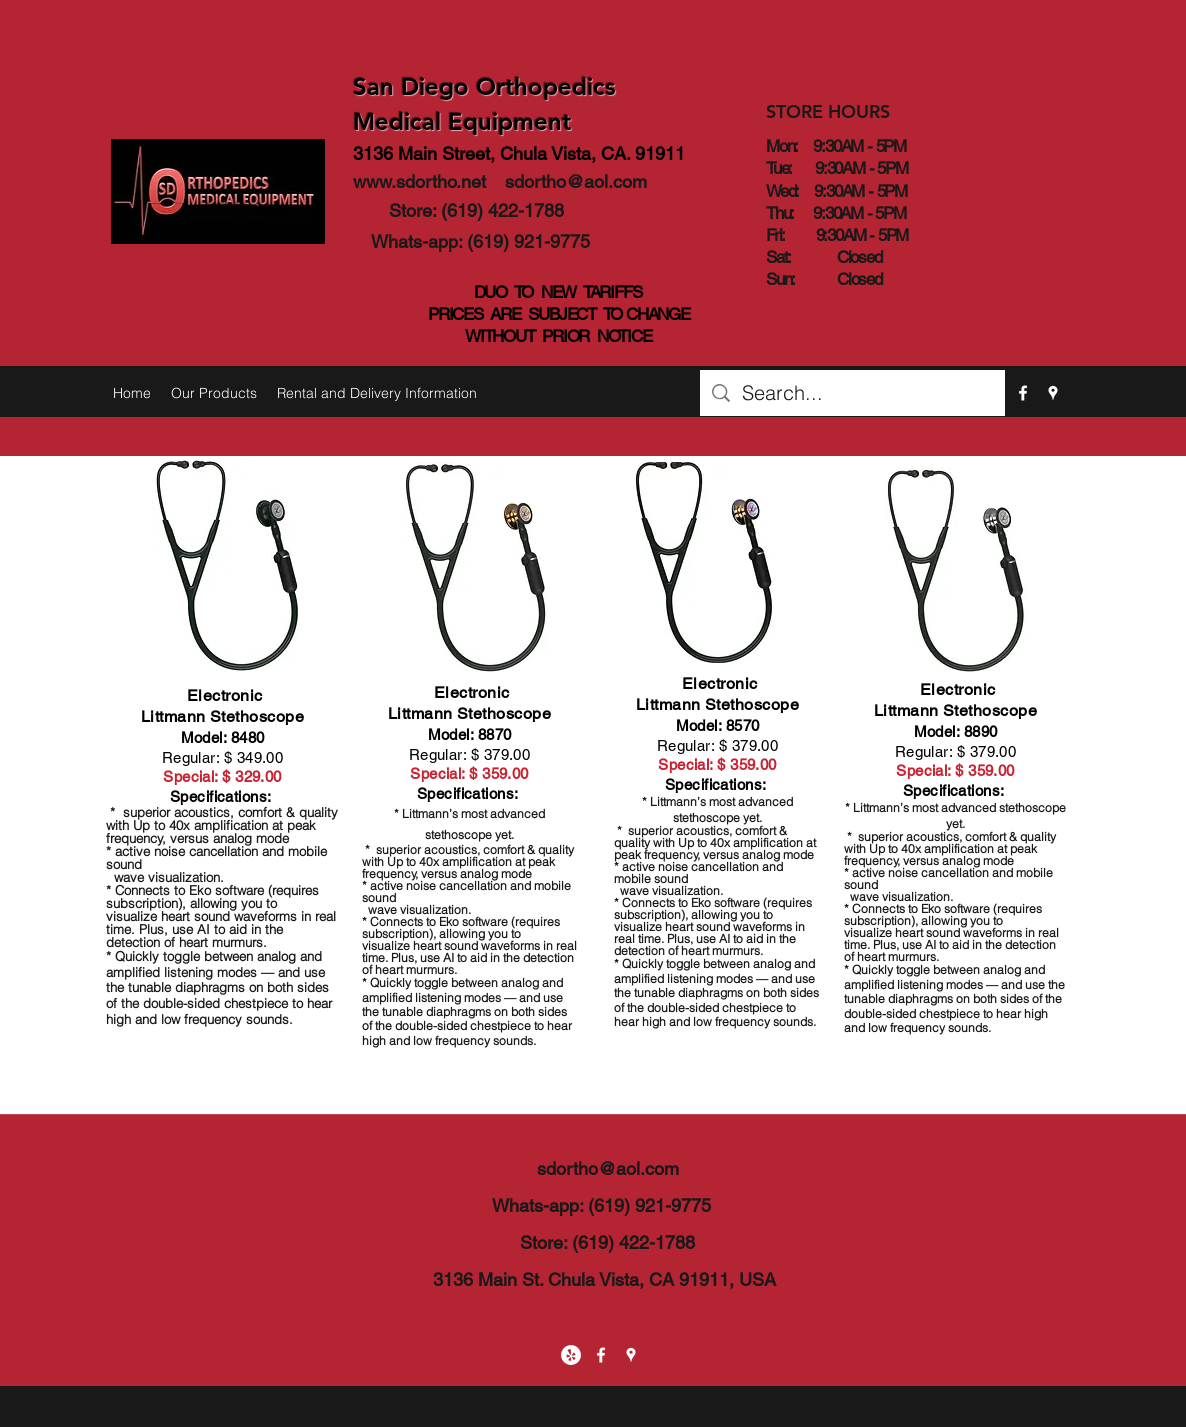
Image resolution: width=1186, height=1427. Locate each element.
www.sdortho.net (419, 181)
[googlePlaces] (1053, 393)
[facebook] (1023, 393)
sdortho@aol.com (576, 181)
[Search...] (852, 393)
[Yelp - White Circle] (571, 1355)
